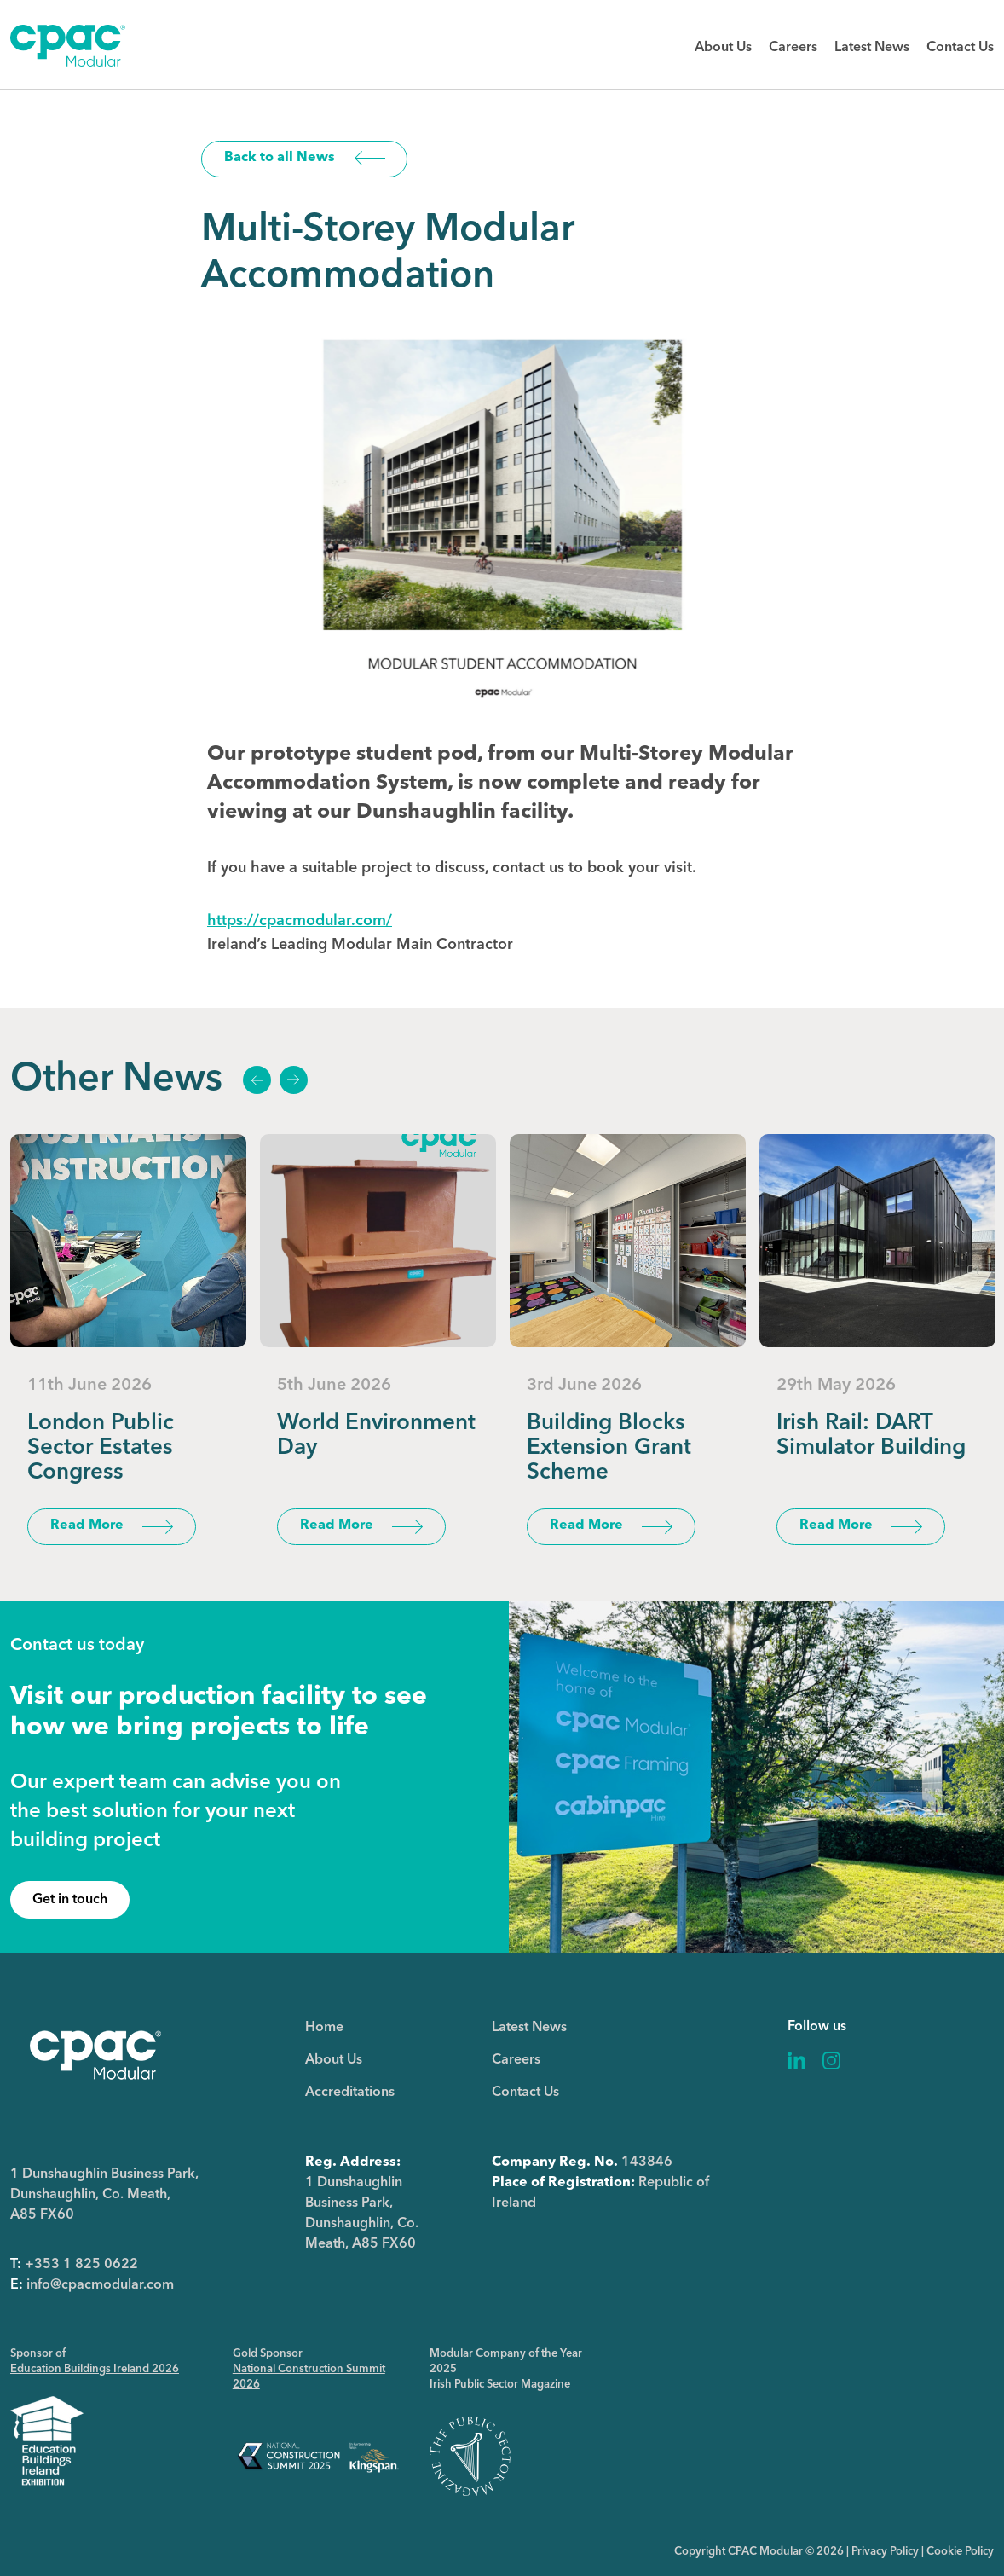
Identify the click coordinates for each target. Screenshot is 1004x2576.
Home (324, 2028)
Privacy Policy (885, 2551)
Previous (256, 1080)
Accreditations (350, 2092)
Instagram (831, 2060)
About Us (723, 48)
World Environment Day (376, 1435)
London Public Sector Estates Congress (100, 1448)
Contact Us (960, 48)
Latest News (871, 48)
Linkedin (797, 2060)
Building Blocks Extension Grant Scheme (609, 1448)
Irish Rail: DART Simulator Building (871, 1435)
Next (293, 1080)
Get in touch (69, 1900)
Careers (793, 48)
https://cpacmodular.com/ (299, 921)
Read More (87, 1525)
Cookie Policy (960, 2551)
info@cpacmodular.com (100, 2285)
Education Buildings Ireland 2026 (94, 2369)
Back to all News (279, 158)
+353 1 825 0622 (81, 2265)
